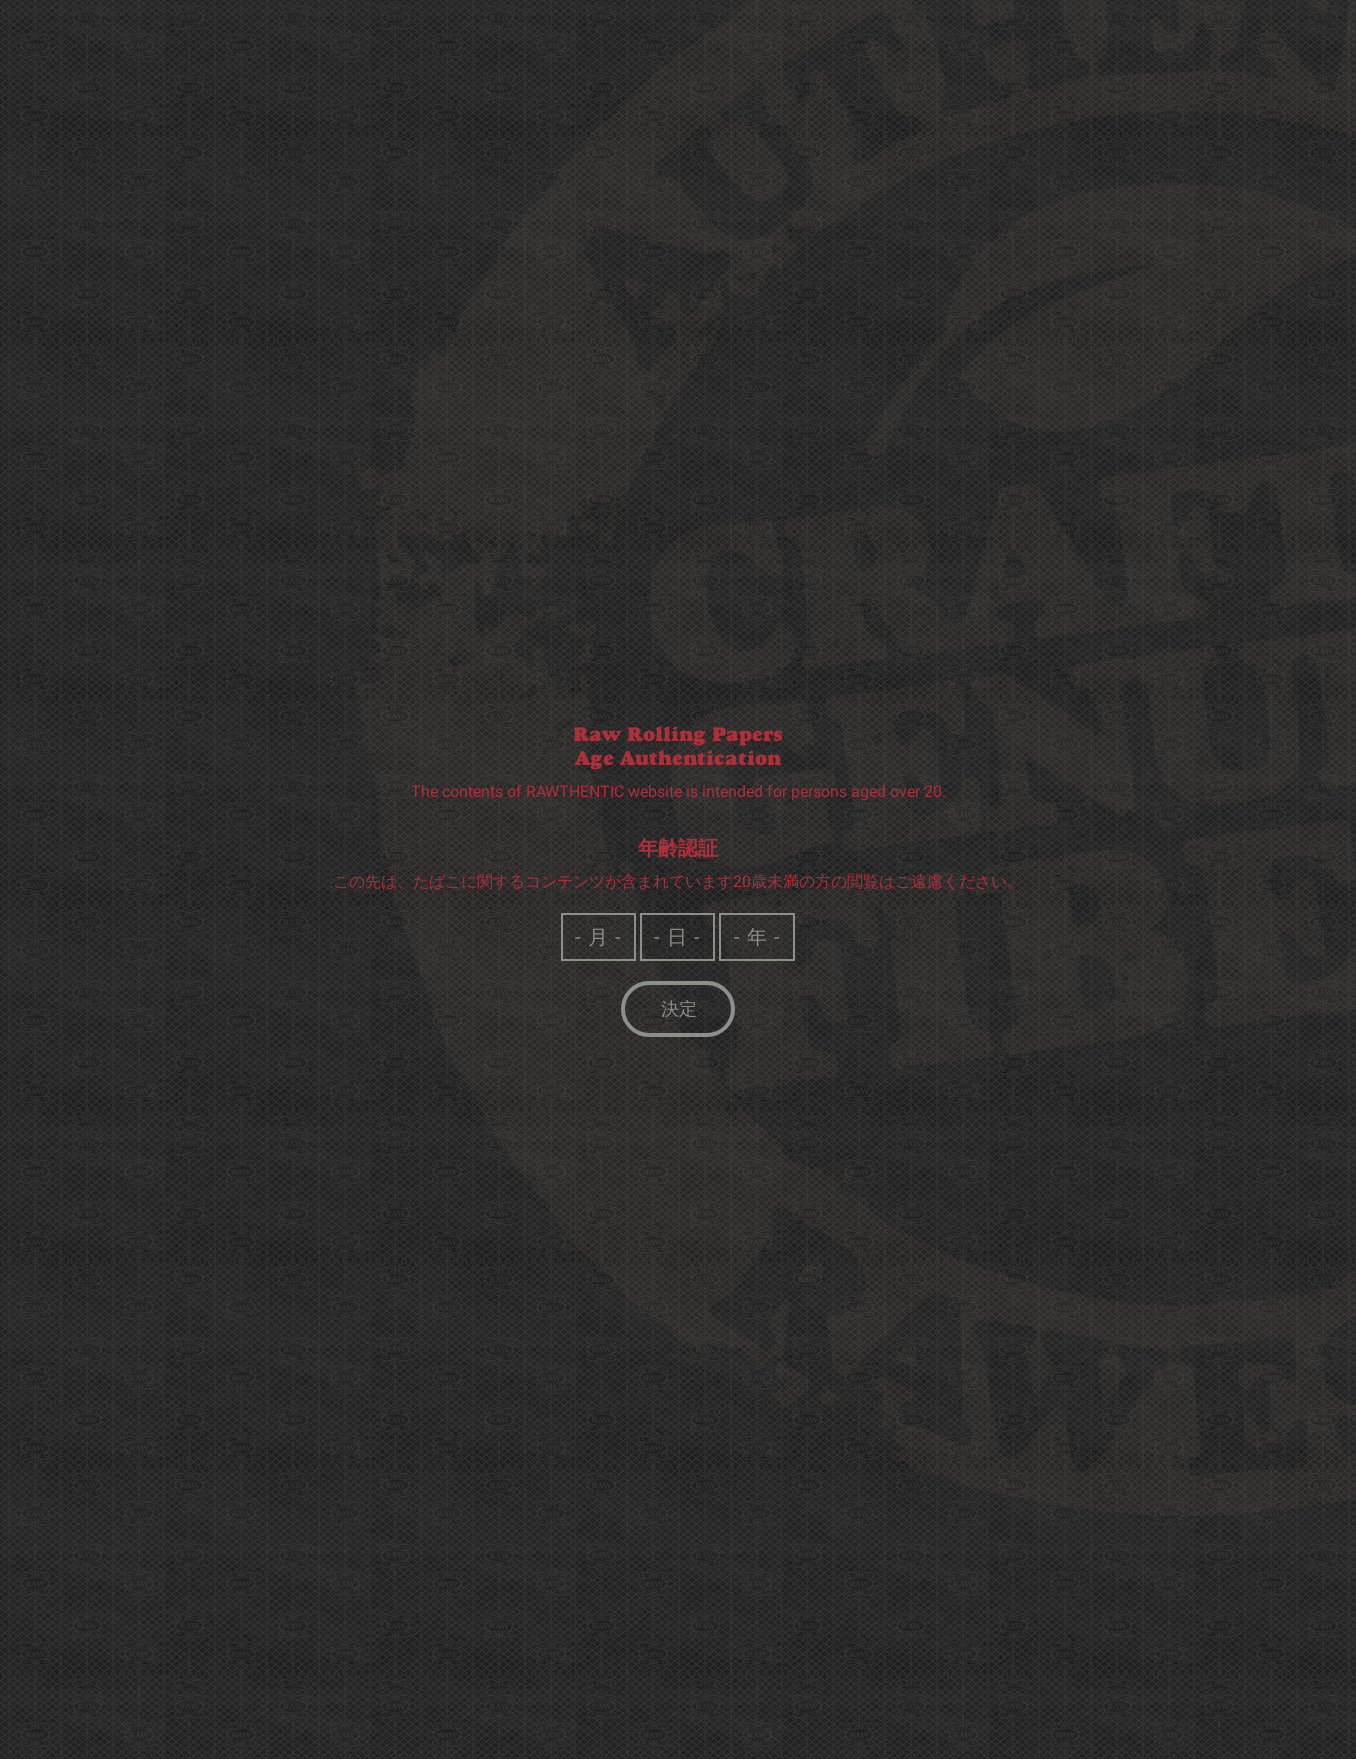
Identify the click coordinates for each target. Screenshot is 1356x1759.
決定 (679, 1009)
